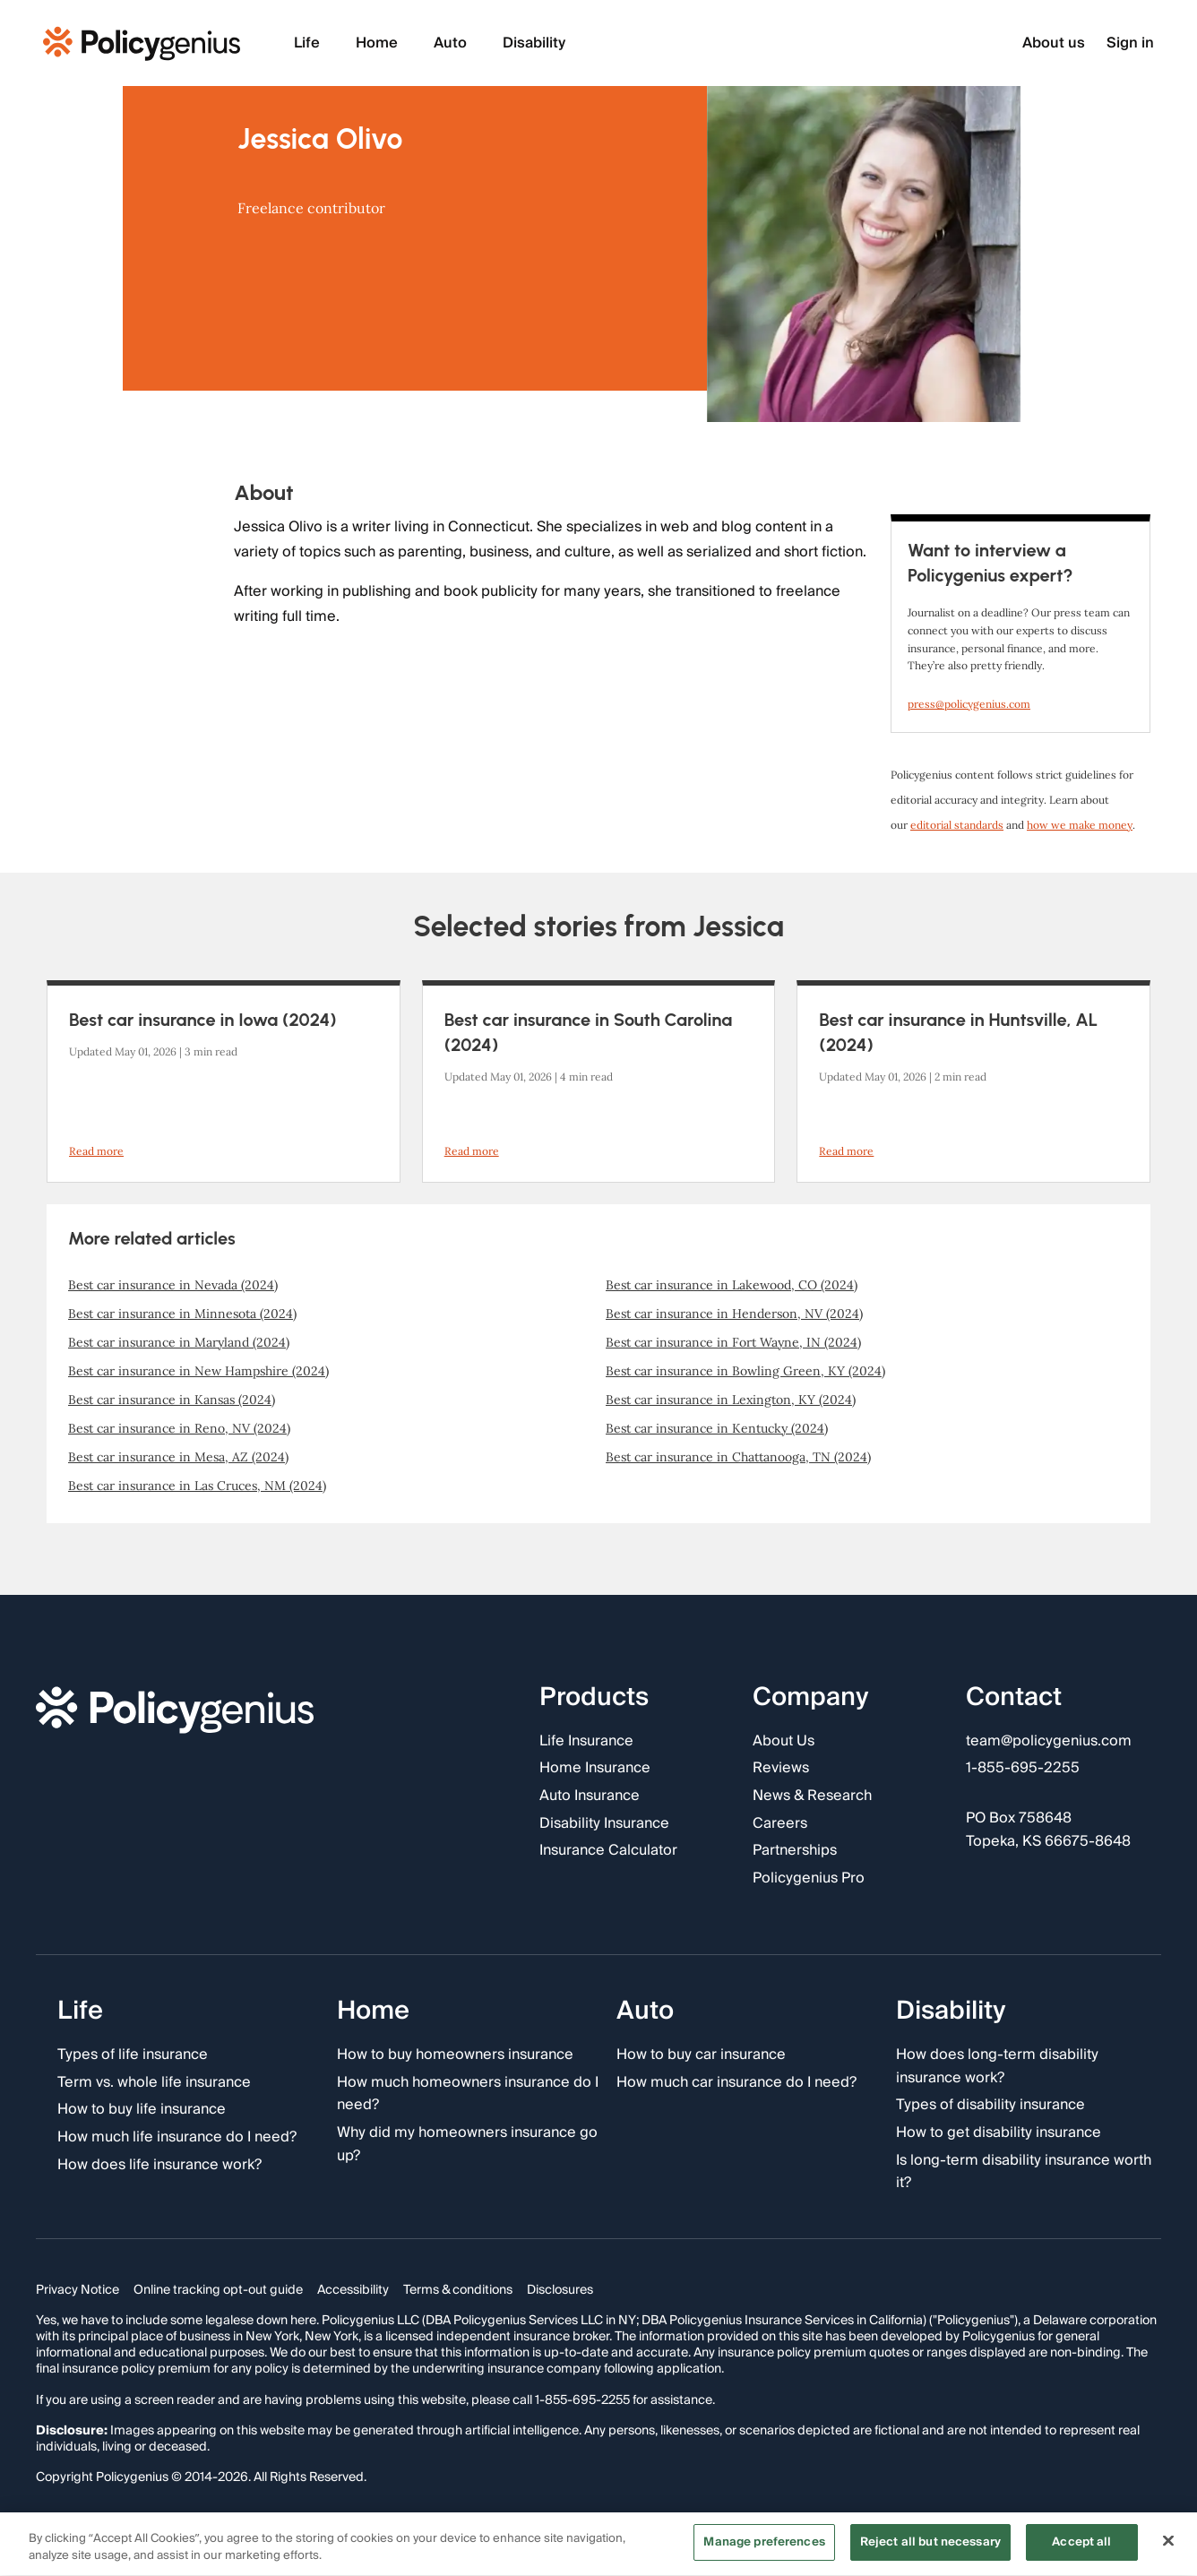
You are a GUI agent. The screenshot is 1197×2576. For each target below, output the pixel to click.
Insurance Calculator (608, 1851)
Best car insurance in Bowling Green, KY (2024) (745, 1371)
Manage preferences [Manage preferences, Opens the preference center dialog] (763, 2545)
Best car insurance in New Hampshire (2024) (198, 1371)
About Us (783, 1741)
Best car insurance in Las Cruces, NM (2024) (197, 1486)
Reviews (781, 1769)
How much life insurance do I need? (177, 2138)
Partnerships (795, 1851)
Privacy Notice (77, 2290)
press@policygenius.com (969, 704)
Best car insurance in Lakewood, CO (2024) (731, 1285)
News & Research (812, 1796)
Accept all (1081, 2545)
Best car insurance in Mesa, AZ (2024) (178, 1457)
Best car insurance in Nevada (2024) (173, 1285)
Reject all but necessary (930, 2545)
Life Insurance (586, 1741)
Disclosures (560, 2290)
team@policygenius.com (1049, 1741)
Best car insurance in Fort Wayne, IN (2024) (733, 1342)
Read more (96, 1151)
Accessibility (353, 2290)
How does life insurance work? (159, 2165)
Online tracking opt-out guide (218, 2290)
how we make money (1079, 824)
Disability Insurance (604, 1824)
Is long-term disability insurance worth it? (1023, 2172)
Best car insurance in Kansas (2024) (171, 1399)
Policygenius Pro (809, 1879)
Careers (780, 1824)
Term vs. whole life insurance (154, 2083)
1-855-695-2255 (1023, 1769)
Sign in (1130, 43)
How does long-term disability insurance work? (997, 2066)
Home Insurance (594, 1769)
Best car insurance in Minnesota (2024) (182, 1313)
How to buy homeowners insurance (455, 2055)
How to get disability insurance (998, 2133)
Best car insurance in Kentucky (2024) (717, 1428)
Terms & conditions (457, 2290)
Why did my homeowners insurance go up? (467, 2144)
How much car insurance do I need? (736, 2083)
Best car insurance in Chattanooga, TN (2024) (738, 1457)
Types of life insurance (132, 2055)
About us (1053, 43)
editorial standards (956, 824)
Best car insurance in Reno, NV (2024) (179, 1428)
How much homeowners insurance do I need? (467, 2094)
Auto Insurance (589, 1796)
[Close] (1168, 2543)
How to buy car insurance (701, 2055)
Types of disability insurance (990, 2106)
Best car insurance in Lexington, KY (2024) (731, 1399)
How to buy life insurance (141, 2111)
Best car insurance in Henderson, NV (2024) (734, 1313)
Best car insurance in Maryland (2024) (178, 1342)
